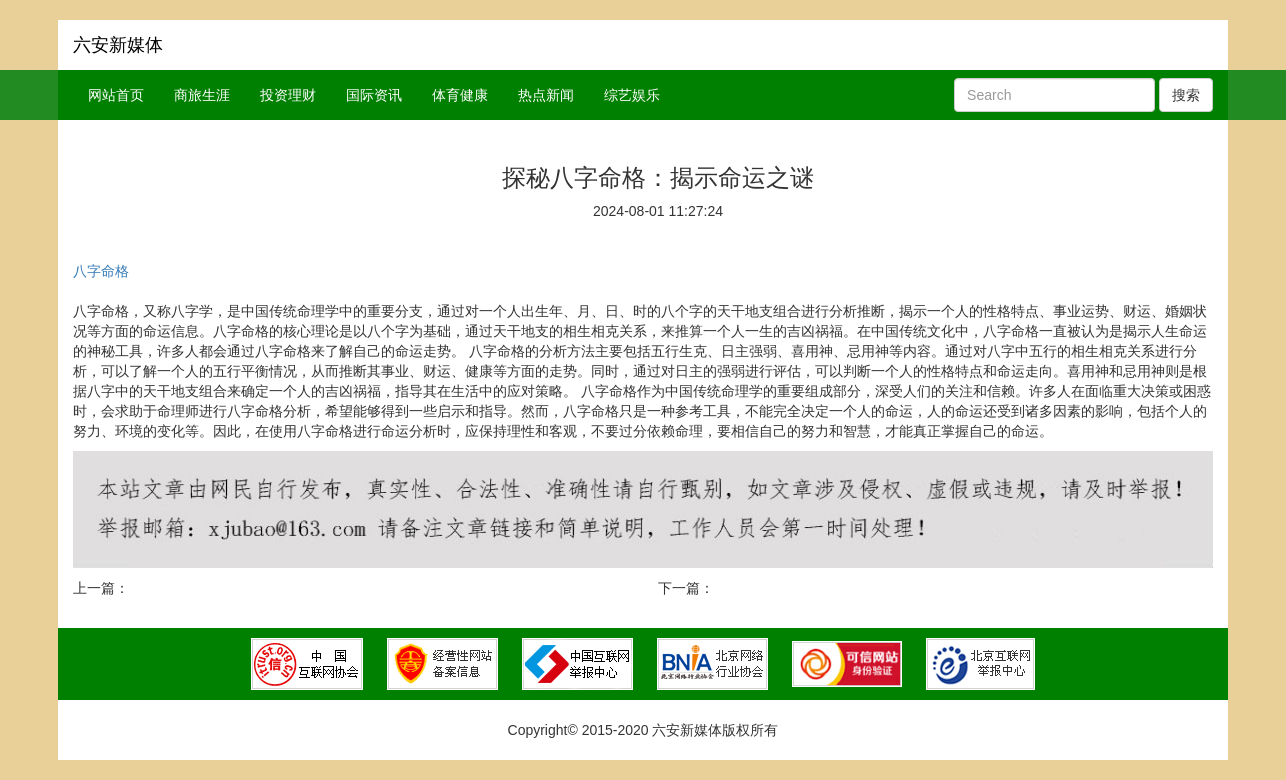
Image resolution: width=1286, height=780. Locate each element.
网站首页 (116, 95)
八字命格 (101, 271)
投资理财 (288, 95)
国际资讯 (374, 95)
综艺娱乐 (632, 95)
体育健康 (460, 95)
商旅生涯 (202, 95)
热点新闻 (546, 95)
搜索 (1186, 95)
